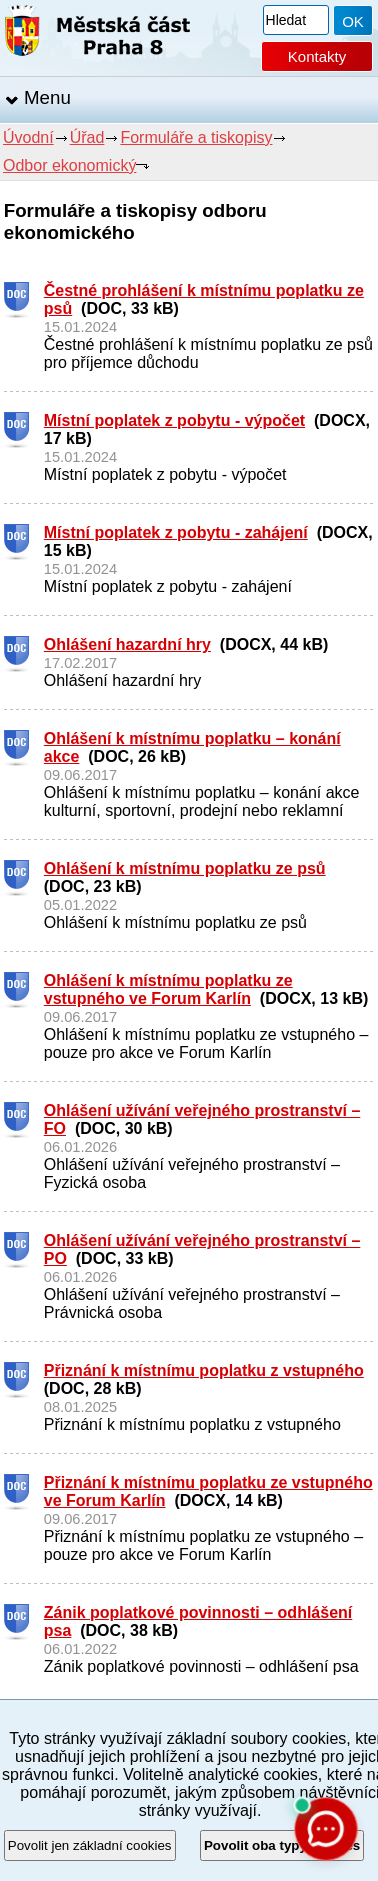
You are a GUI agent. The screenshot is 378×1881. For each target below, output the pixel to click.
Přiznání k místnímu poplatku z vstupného (204, 1370)
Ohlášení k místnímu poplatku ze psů (185, 868)
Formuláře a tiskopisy (196, 137)
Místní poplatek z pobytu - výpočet (174, 420)
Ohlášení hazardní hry (127, 644)
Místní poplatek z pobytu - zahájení (176, 532)
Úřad (87, 137)
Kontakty (317, 56)
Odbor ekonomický (69, 165)
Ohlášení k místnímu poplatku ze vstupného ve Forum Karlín (168, 989)
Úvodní (28, 137)
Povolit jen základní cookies (90, 1845)
